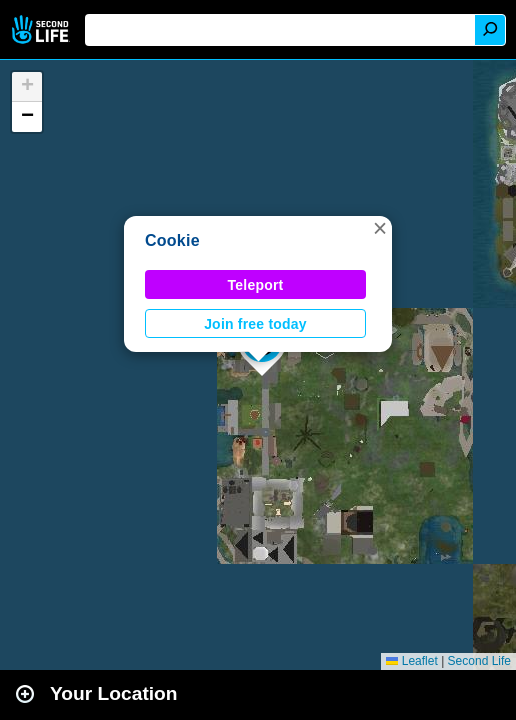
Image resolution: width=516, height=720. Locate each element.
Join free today (255, 324)
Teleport (256, 285)
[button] (380, 228)
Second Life (42, 29)
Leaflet (411, 661)
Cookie (172, 240)
